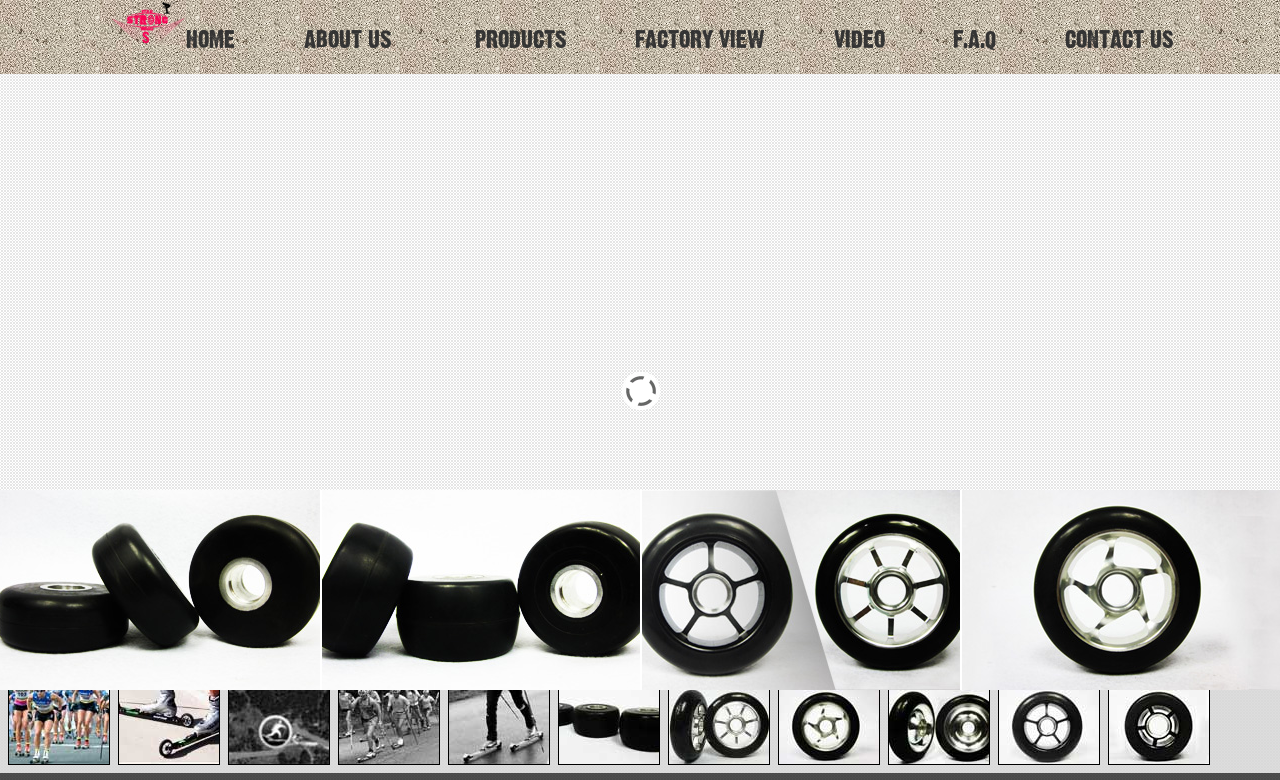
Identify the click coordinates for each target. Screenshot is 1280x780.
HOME (170, 26)
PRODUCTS (521, 40)
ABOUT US (348, 40)
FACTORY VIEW (700, 40)
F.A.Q (974, 40)
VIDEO (859, 40)
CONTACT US (1119, 40)
